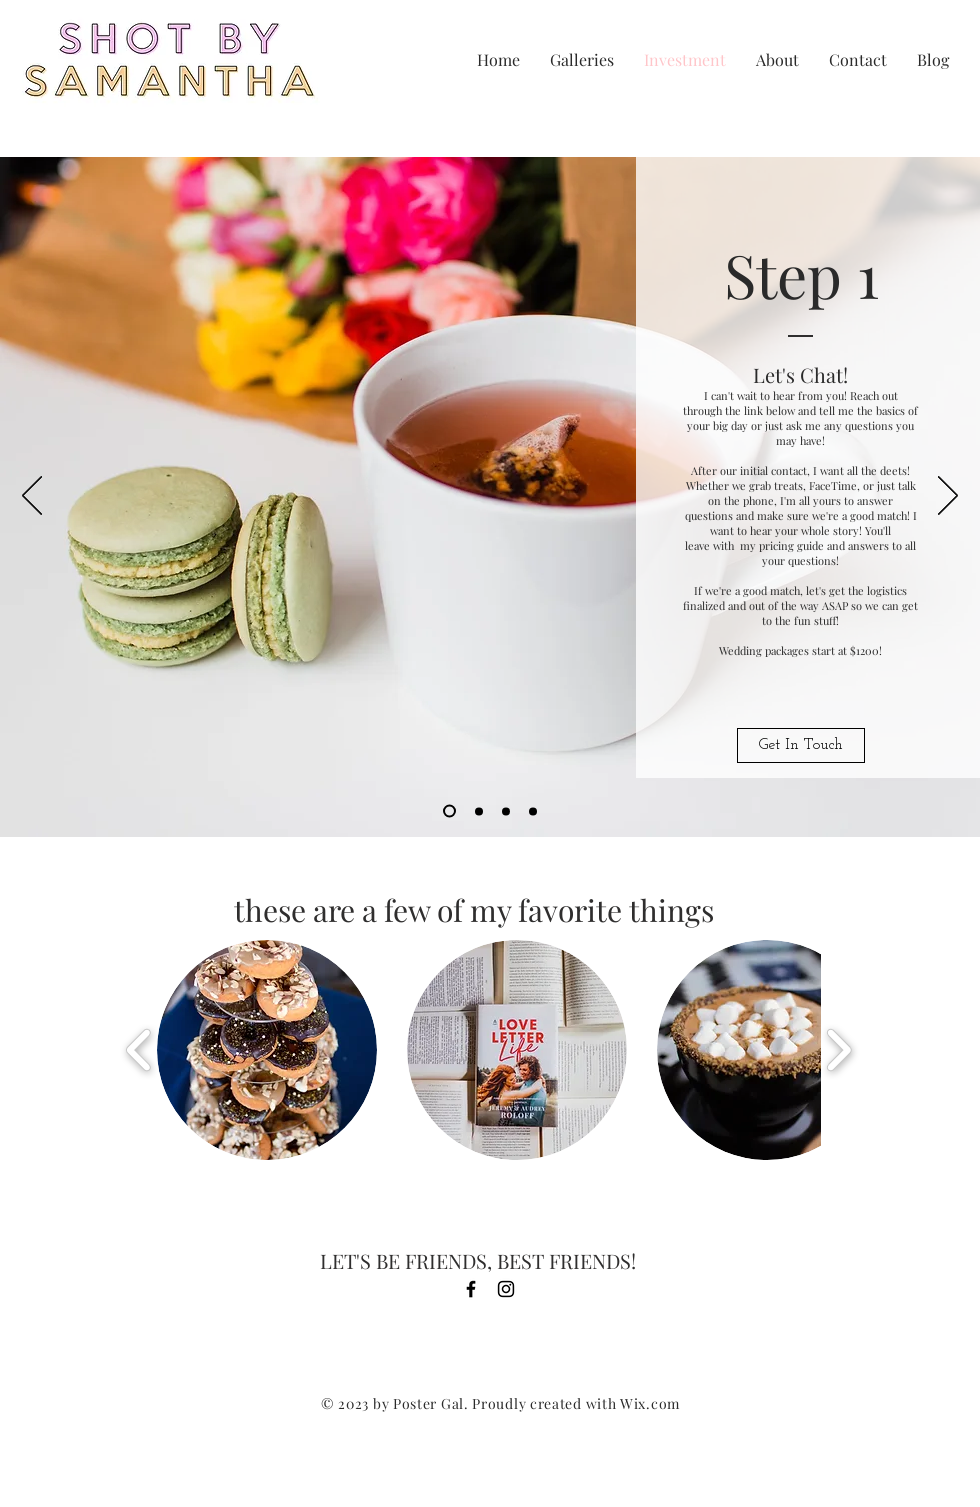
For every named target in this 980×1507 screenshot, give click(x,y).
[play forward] (838, 1050)
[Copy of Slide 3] (533, 811)
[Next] (948, 497)
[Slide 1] (449, 811)
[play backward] (139, 1050)
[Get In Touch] (801, 745)
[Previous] (32, 497)
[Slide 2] (479, 811)
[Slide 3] (506, 811)
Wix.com (650, 1403)
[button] (267, 1050)
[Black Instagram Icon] (506, 1289)
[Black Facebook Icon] (471, 1289)
